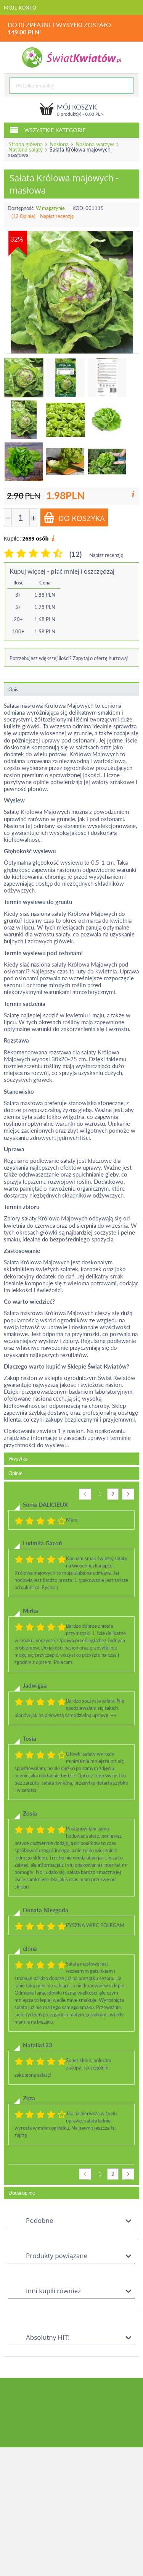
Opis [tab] (13, 689)
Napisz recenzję (57, 216)
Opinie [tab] (15, 1473)
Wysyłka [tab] (17, 1459)
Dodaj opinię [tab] (21, 2193)
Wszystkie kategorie (48, 129)
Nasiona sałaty (25, 149)
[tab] (71, 1833)
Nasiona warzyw (95, 144)
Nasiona (59, 144)
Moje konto (20, 8)
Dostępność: (21, 208)
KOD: (78, 208)
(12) (75, 554)
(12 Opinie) (23, 216)
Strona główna (25, 144)
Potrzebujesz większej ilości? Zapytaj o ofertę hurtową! (69, 658)
